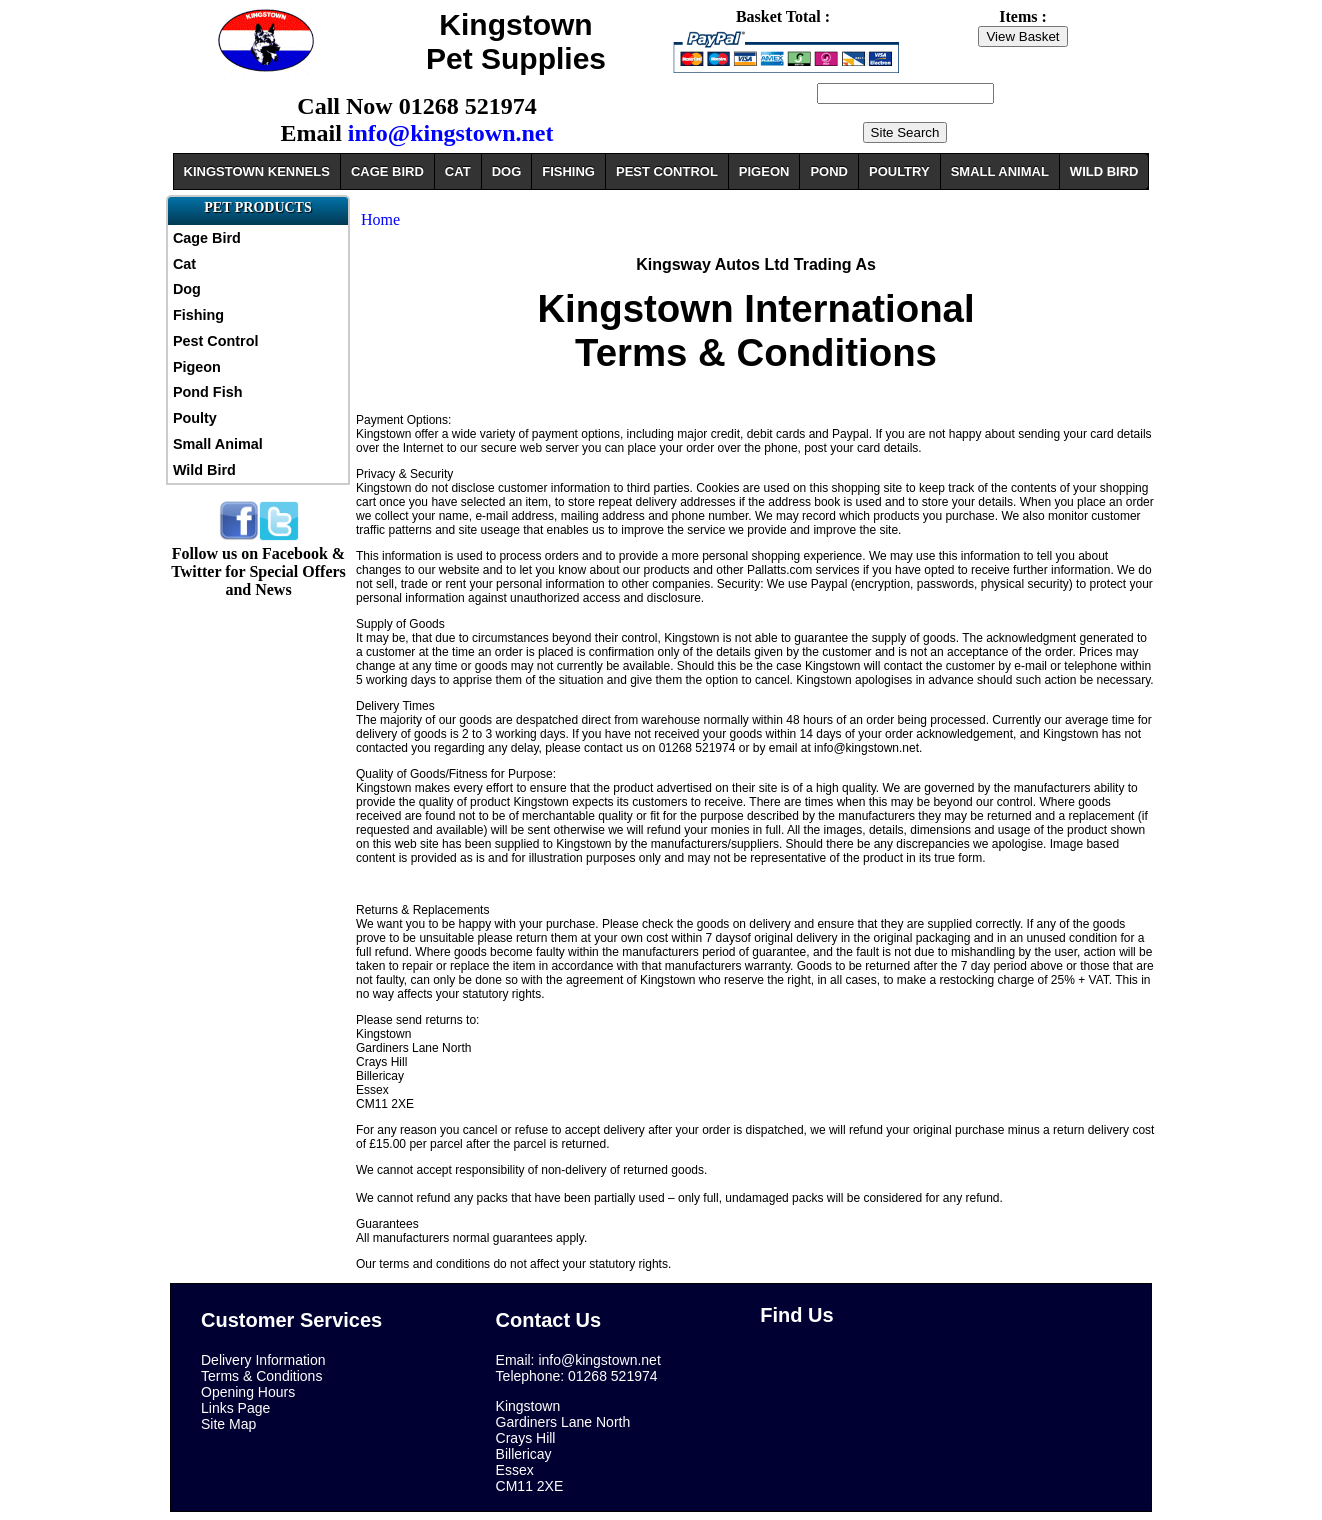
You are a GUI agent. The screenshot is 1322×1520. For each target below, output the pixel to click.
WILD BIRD (1104, 171)
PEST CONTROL (667, 171)
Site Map (228, 1424)
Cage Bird (207, 238)
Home (380, 219)
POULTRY (899, 171)
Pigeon (197, 367)
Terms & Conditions (261, 1376)
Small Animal (218, 444)
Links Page (235, 1408)
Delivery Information (263, 1360)
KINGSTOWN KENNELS (257, 171)
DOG (507, 171)
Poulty (195, 418)
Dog (187, 289)
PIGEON (764, 171)
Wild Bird (204, 470)
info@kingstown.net (451, 133)
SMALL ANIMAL (1000, 171)
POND (829, 171)
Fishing (198, 315)
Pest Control (216, 341)
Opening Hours (248, 1392)
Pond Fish (208, 392)
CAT (458, 171)
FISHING (568, 171)
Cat (184, 264)
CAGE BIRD (387, 171)
